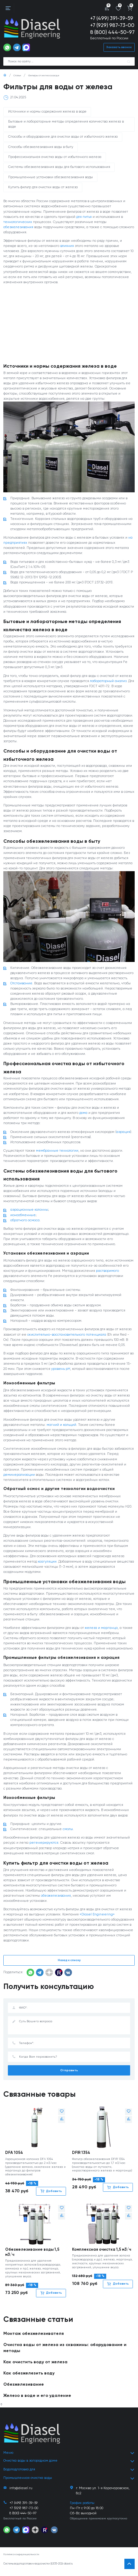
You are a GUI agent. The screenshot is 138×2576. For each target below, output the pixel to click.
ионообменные (23, 1217)
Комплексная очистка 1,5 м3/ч (101, 2254)
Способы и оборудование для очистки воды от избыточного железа (63, 137)
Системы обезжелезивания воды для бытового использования (59, 167)
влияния (67, 246)
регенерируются (43, 1847)
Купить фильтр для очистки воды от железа (43, 187)
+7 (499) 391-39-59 (111, 18)
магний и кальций (61, 1427)
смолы (68, 1833)
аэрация (123, 1134)
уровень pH (60, 1371)
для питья (84, 217)
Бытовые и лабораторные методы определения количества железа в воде (66, 124)
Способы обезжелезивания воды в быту (40, 147)
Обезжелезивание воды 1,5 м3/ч (32, 2256)
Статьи (17, 75)
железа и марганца (101, 1631)
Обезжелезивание (23, 2389)
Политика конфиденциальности (20, 2559)
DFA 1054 (14, 2157)
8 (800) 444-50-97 (112, 32)
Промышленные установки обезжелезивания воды (50, 177)
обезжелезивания (18, 227)
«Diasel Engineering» (97, 1919)
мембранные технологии (57, 1153)
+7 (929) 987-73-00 (112, 25)
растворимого (107, 1273)
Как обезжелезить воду (29, 2378)
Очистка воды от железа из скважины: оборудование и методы (64, 2352)
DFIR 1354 (81, 2157)
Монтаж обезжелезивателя (33, 2338)
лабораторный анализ (108, 682)
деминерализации (19, 1477)
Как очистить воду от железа (35, 2366)
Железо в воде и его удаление (37, 2400)
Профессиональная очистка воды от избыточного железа (54, 157)
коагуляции (47, 1565)
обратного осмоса (25, 1222)
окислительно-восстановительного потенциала (66, 1337)
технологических (17, 222)
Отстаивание (21, 985)
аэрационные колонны (29, 1212)
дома (83, 1115)
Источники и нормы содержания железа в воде (47, 111)
